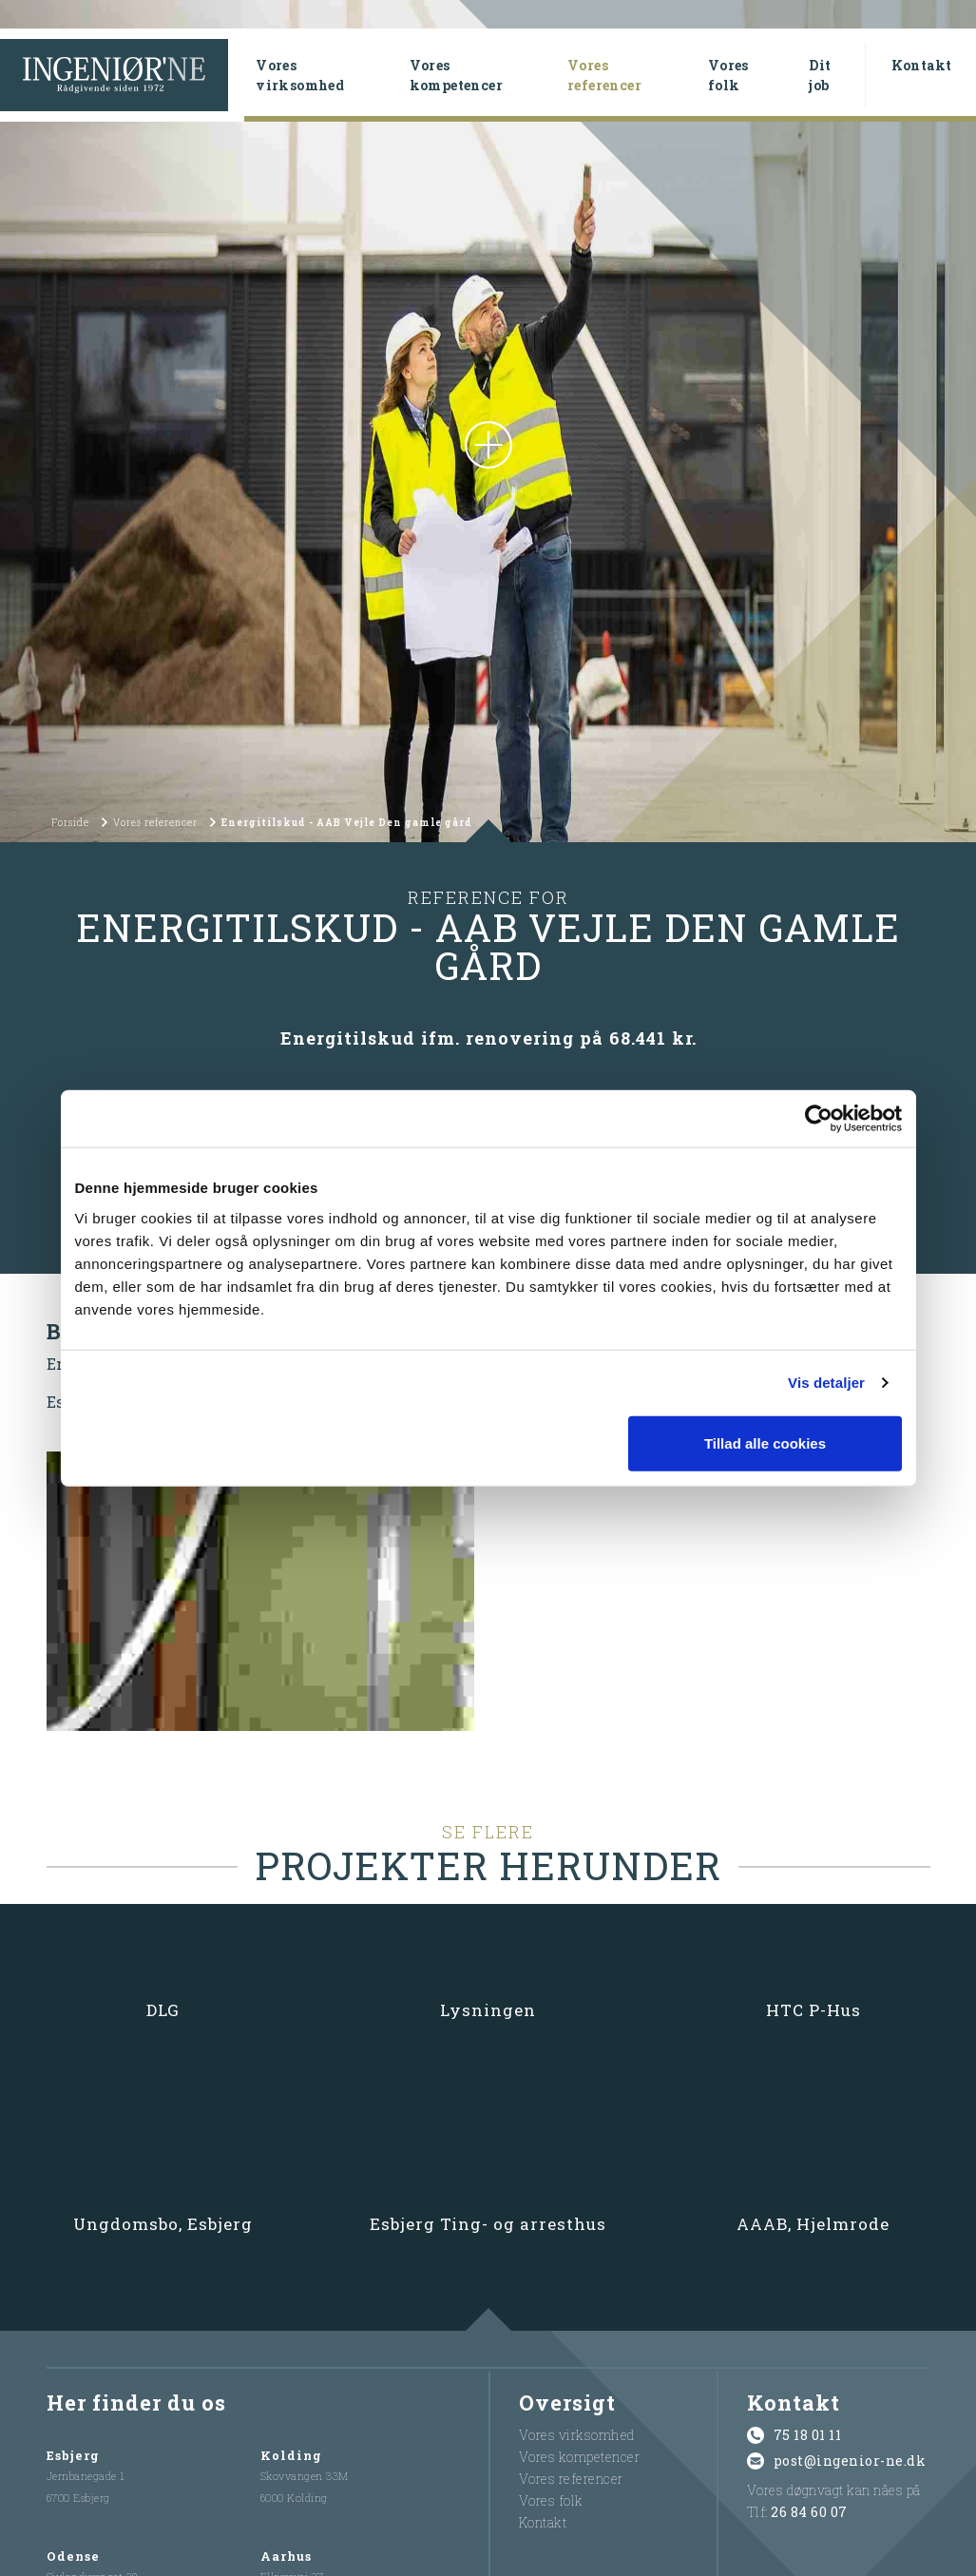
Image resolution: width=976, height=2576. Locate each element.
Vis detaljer (826, 1383)
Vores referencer (629, 75)
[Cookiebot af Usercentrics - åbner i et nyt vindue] (819, 1119)
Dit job (820, 75)
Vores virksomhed (300, 75)
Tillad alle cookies (765, 1442)
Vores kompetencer (456, 75)
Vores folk (728, 75)
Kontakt (921, 65)
